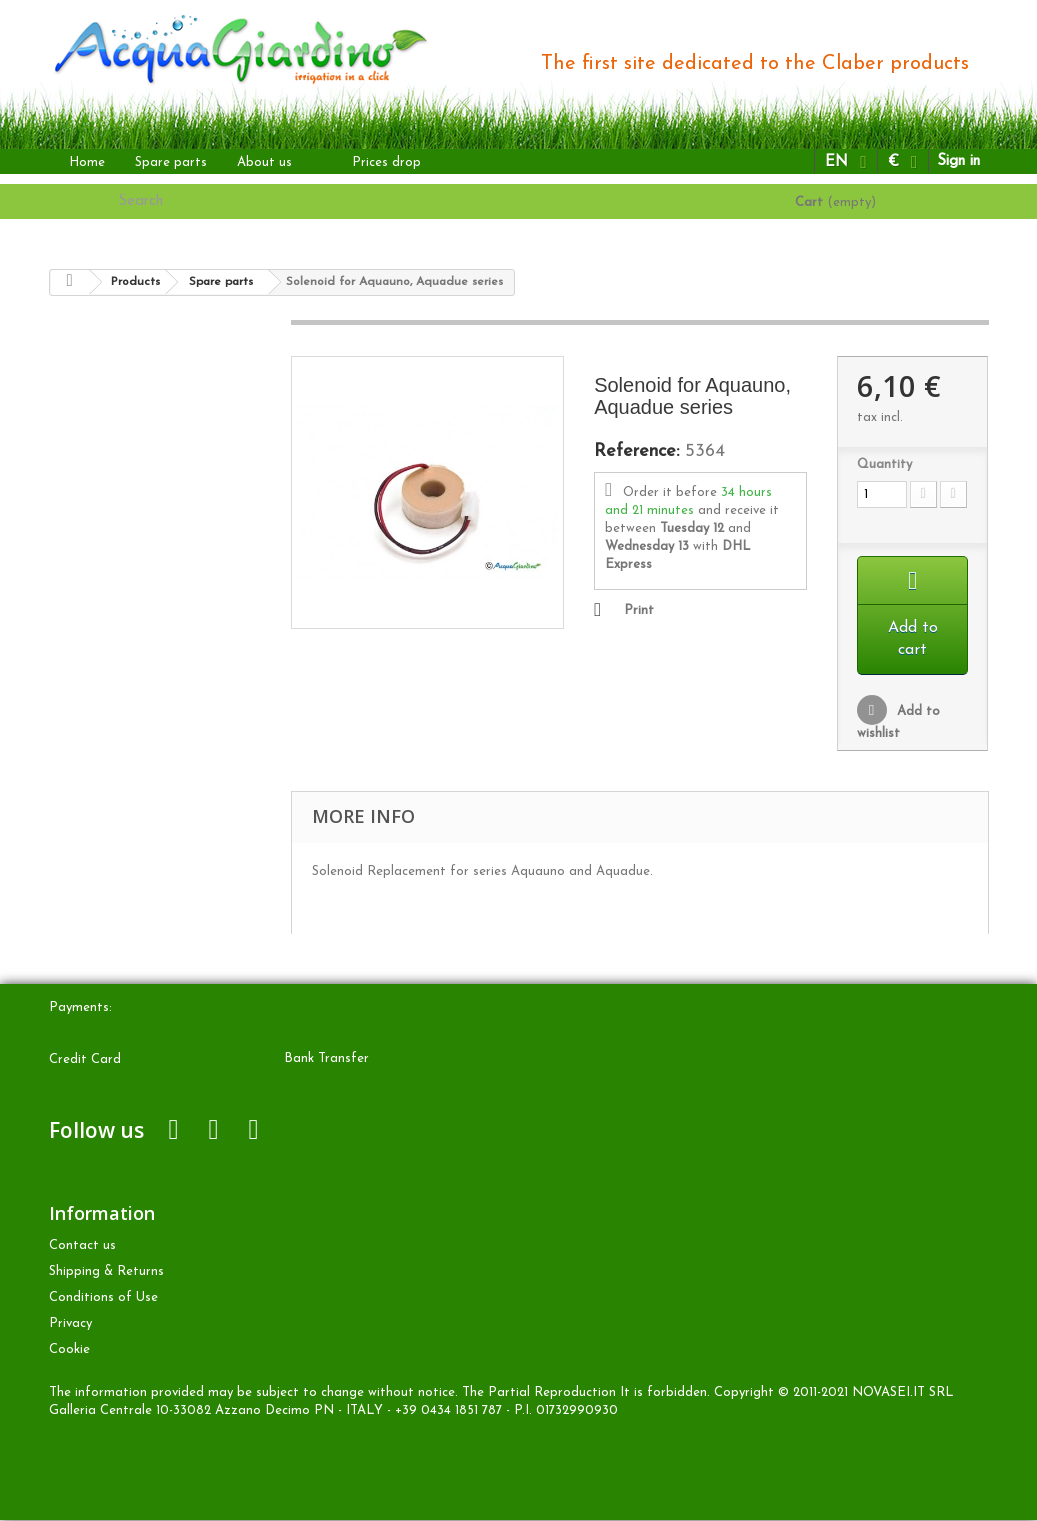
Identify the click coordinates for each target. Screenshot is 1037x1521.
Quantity (884, 464)
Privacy (70, 1324)
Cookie (69, 1350)
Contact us (82, 1246)
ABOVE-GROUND (152, 365)
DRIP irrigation (143, 397)
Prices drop (386, 162)
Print (639, 610)
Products (95, 333)
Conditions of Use (103, 1298)
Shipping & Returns (106, 1272)
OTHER (120, 461)
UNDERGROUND (151, 429)
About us (264, 162)
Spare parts (171, 162)
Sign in (958, 161)
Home (87, 162)
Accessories (131, 525)
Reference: (636, 452)
